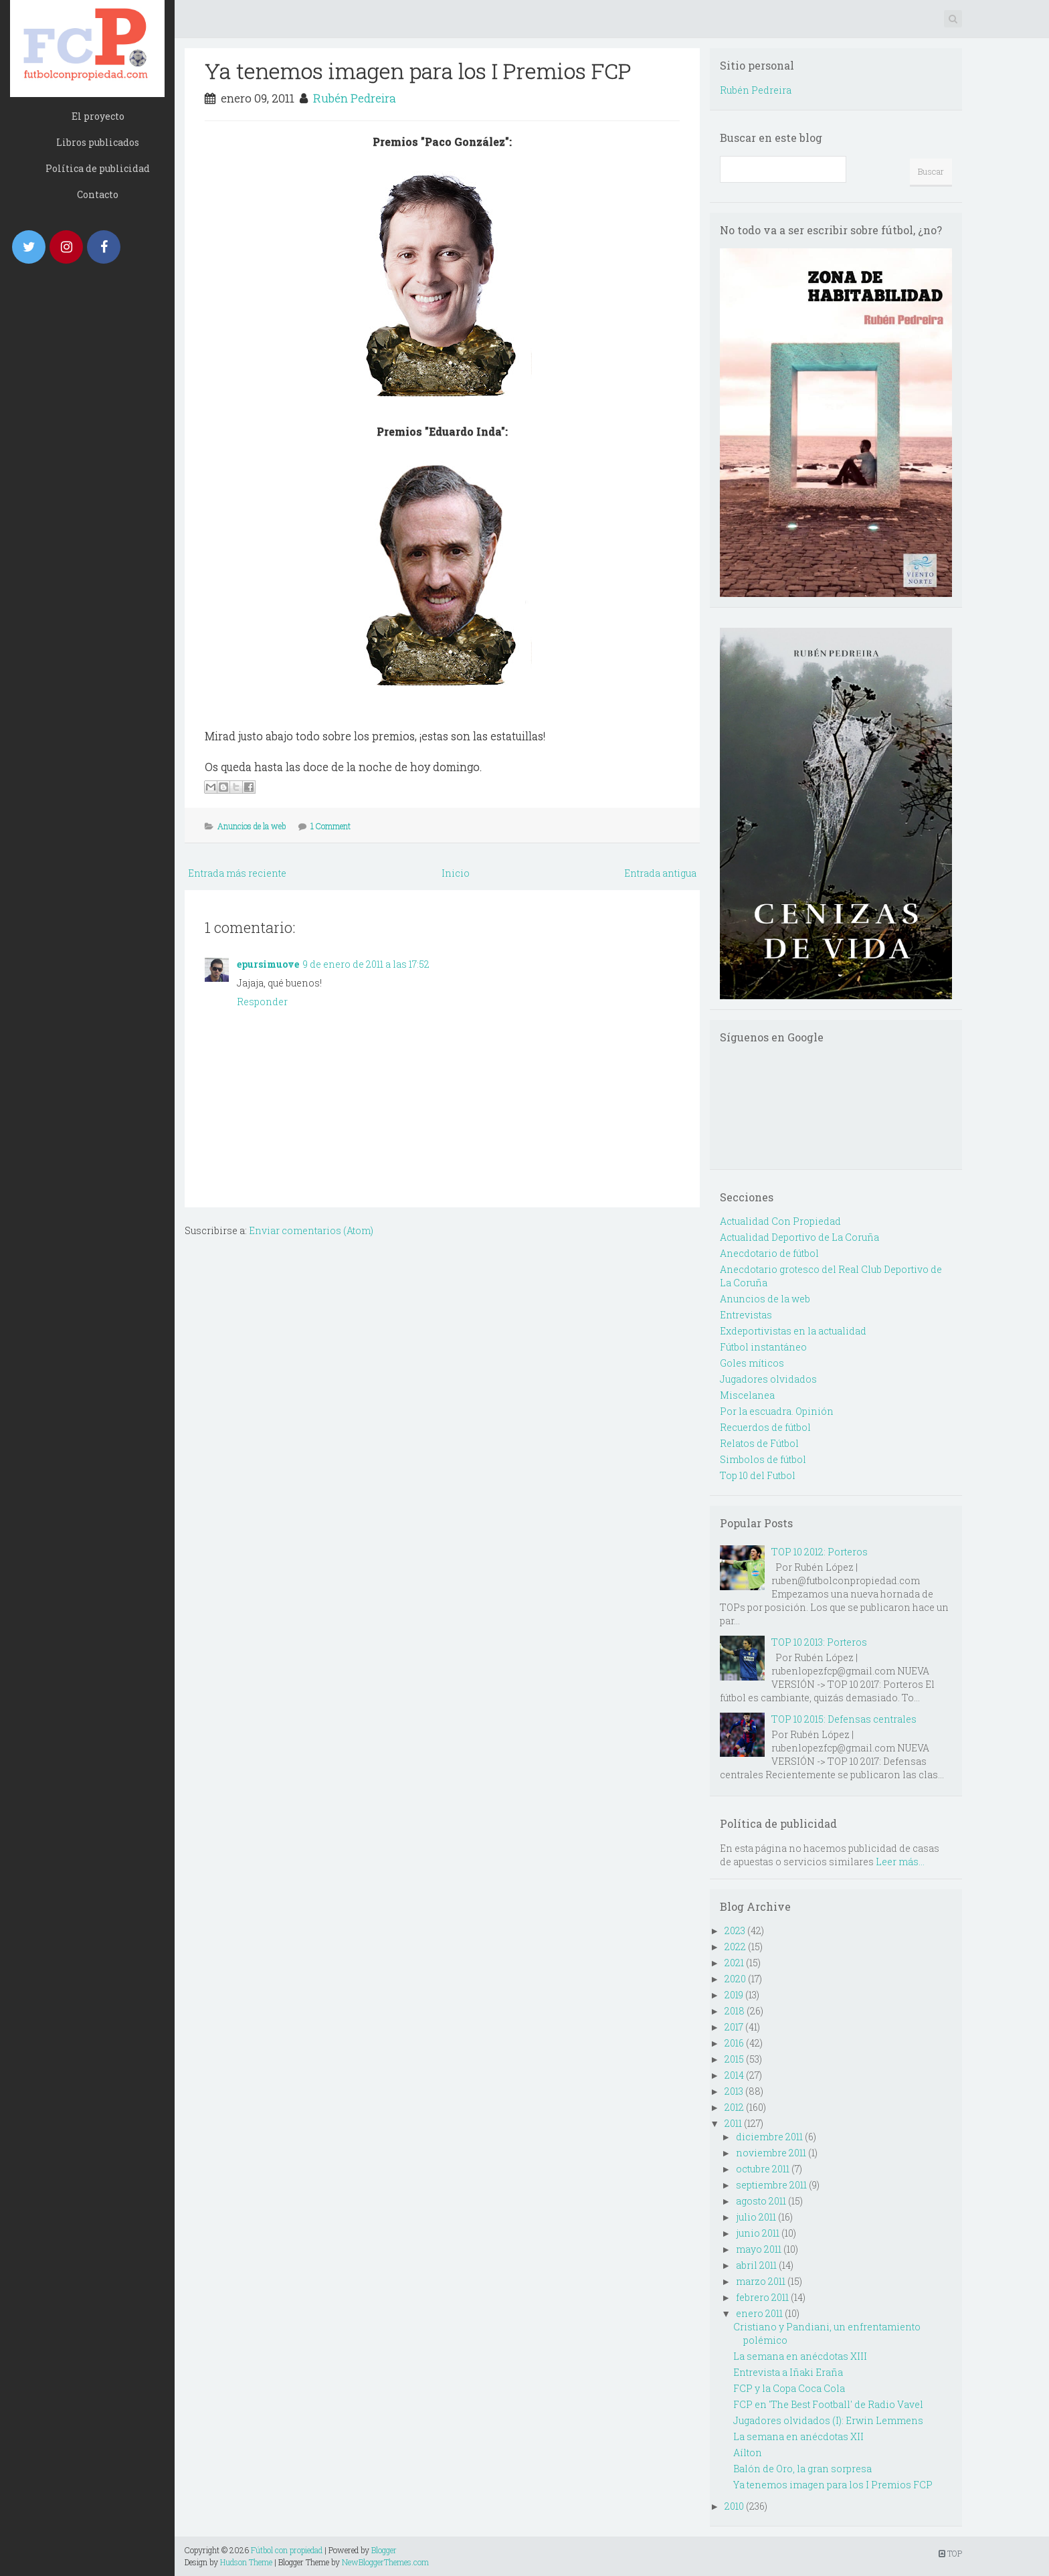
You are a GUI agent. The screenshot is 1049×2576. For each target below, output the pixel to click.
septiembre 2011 (771, 2184)
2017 (734, 2027)
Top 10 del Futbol (757, 1475)
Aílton (747, 2452)
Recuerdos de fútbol (765, 1427)
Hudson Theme (246, 2562)
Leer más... (900, 1861)
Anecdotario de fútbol (769, 1253)
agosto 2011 (761, 2201)
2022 (735, 1946)
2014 (734, 2075)
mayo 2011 (758, 2249)
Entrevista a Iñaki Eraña (788, 2372)
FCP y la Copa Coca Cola (789, 2388)
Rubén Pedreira (354, 98)
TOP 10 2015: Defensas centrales (844, 1719)
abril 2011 (756, 2265)
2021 (734, 1962)
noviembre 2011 (771, 2152)
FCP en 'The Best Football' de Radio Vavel (828, 2404)
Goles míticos (752, 1363)
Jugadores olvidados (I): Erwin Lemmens (828, 2420)
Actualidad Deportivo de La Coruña (799, 1237)
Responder (262, 1001)
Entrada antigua (660, 873)
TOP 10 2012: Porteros (819, 1551)
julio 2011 (756, 2217)
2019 (734, 1994)
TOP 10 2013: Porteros (819, 1642)
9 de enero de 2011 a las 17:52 (366, 964)
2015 (734, 2059)
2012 (734, 2107)
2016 (734, 2043)
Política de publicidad (97, 168)
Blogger (384, 2550)
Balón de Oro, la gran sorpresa (802, 2468)
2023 (735, 1930)
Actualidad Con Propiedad (780, 1221)
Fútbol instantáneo (763, 1347)
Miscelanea (747, 1395)
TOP (950, 2553)
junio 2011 (757, 2233)
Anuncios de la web (251, 826)
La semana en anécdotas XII (798, 2436)
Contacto (97, 194)
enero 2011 (759, 2313)
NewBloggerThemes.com (385, 2562)
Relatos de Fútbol (759, 1443)
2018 (735, 2010)
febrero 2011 (762, 2297)
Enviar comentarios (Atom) (311, 1230)
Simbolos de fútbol (763, 1459)
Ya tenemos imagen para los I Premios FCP (418, 70)
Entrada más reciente (237, 873)
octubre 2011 (762, 2168)
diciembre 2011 (769, 2136)
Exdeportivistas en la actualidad (793, 1330)
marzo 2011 (760, 2281)
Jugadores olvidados (768, 1379)
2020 (735, 1978)
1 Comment (330, 826)
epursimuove (268, 964)
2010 (734, 2506)
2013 (734, 2091)
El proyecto (98, 116)
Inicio (456, 873)
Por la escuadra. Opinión (777, 1411)
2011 (733, 2123)
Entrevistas (746, 1314)
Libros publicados (97, 142)
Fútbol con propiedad (286, 2550)
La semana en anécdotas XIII (800, 2356)
